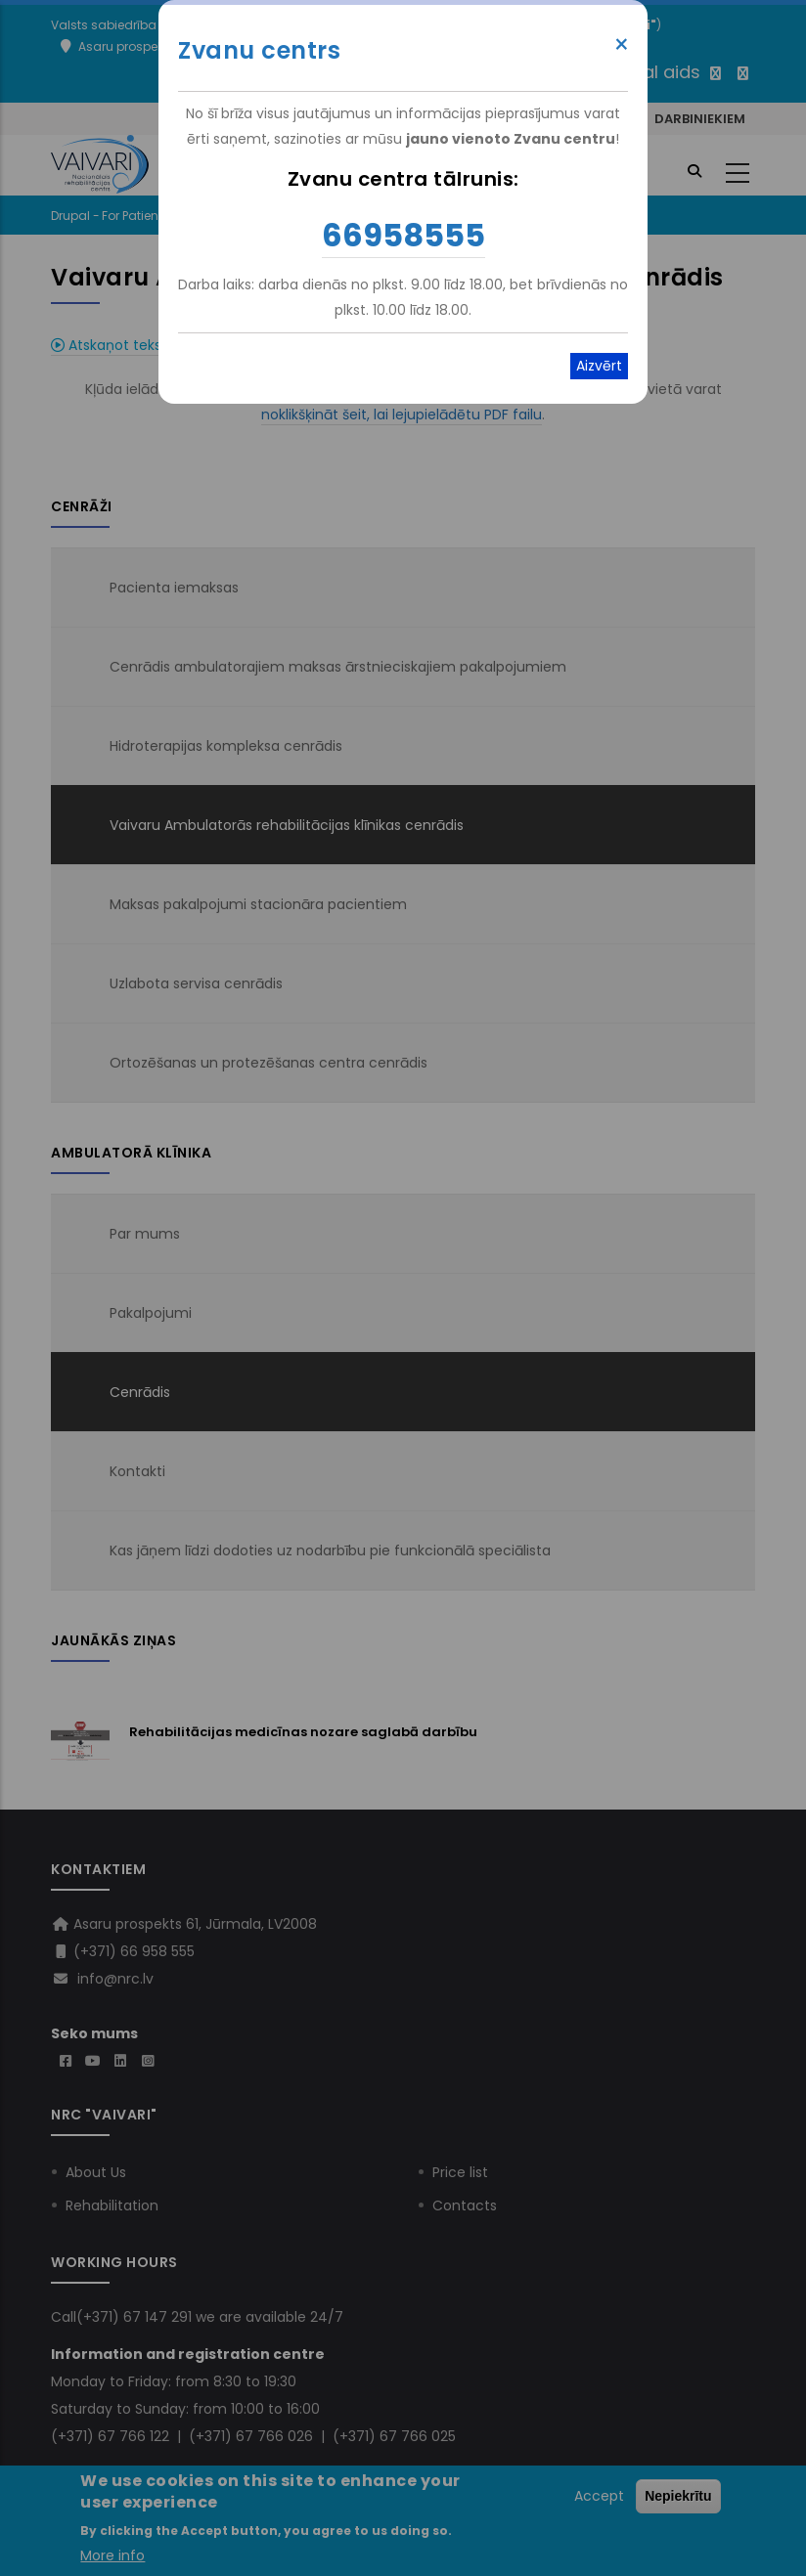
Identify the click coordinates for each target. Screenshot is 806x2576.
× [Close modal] (621, 45)
